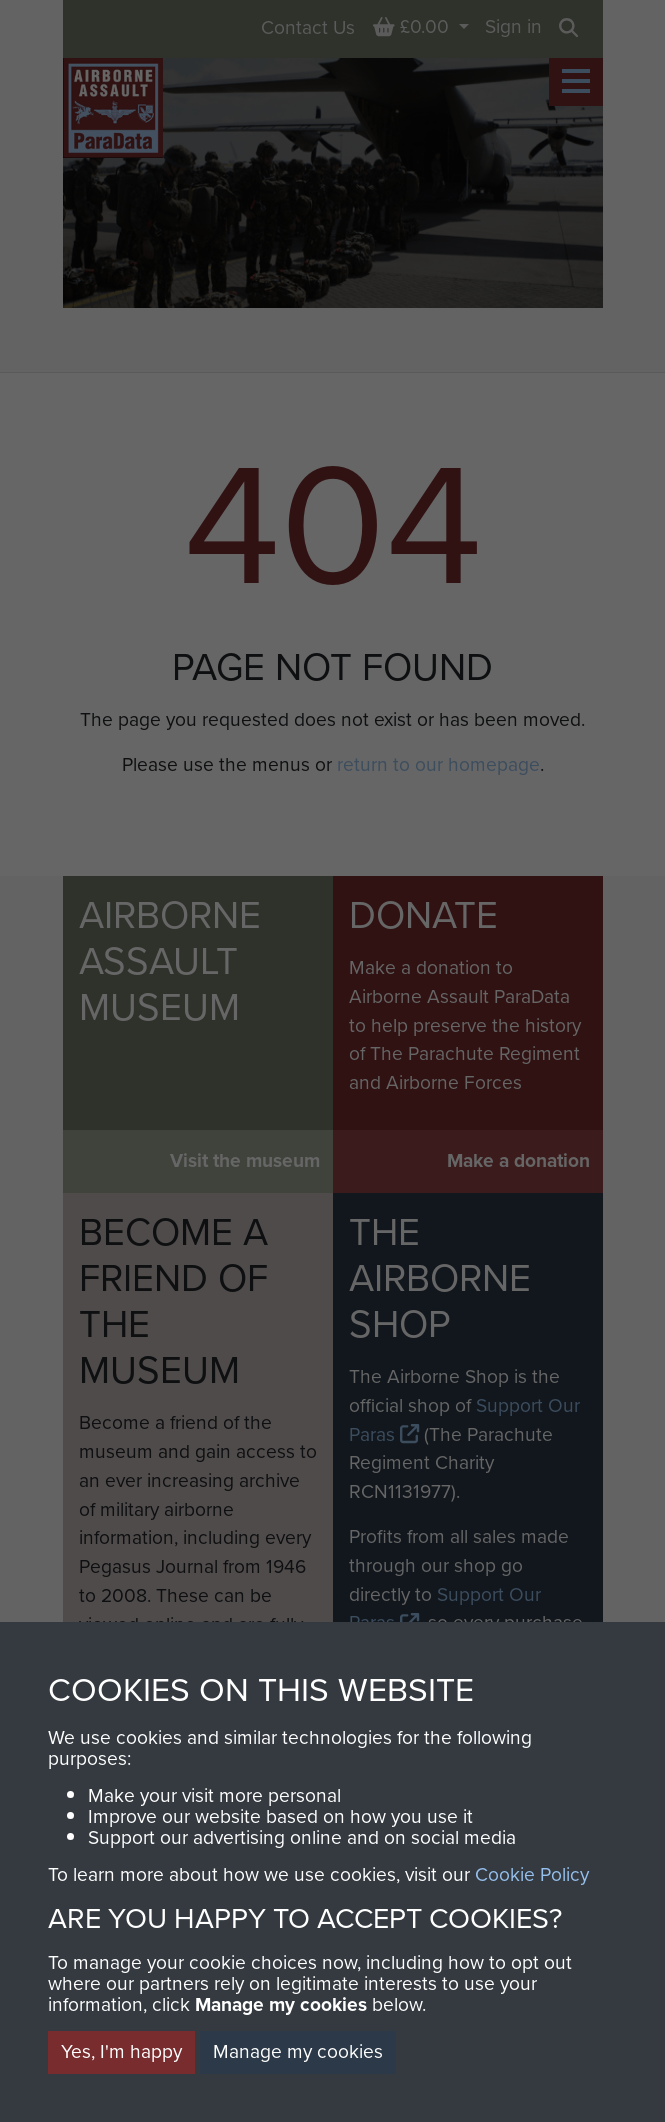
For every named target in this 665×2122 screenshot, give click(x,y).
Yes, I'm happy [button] (121, 2051)
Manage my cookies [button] (298, 2051)
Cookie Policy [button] (532, 1874)
